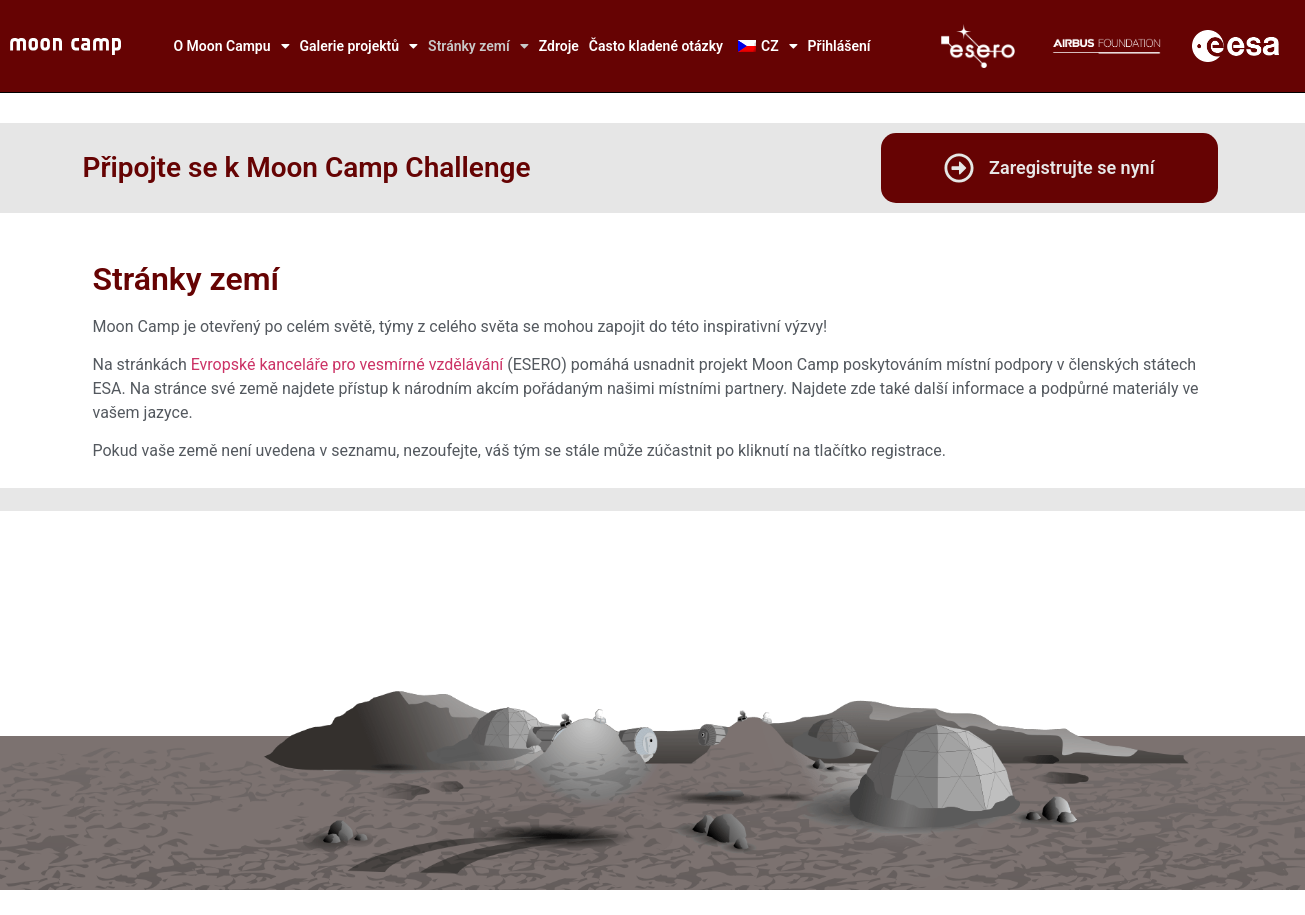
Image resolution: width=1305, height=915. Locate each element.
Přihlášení (839, 46)
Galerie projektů (359, 46)
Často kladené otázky (656, 46)
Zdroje (559, 46)
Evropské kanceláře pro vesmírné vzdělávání (347, 364)
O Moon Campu (231, 46)
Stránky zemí (478, 46)
